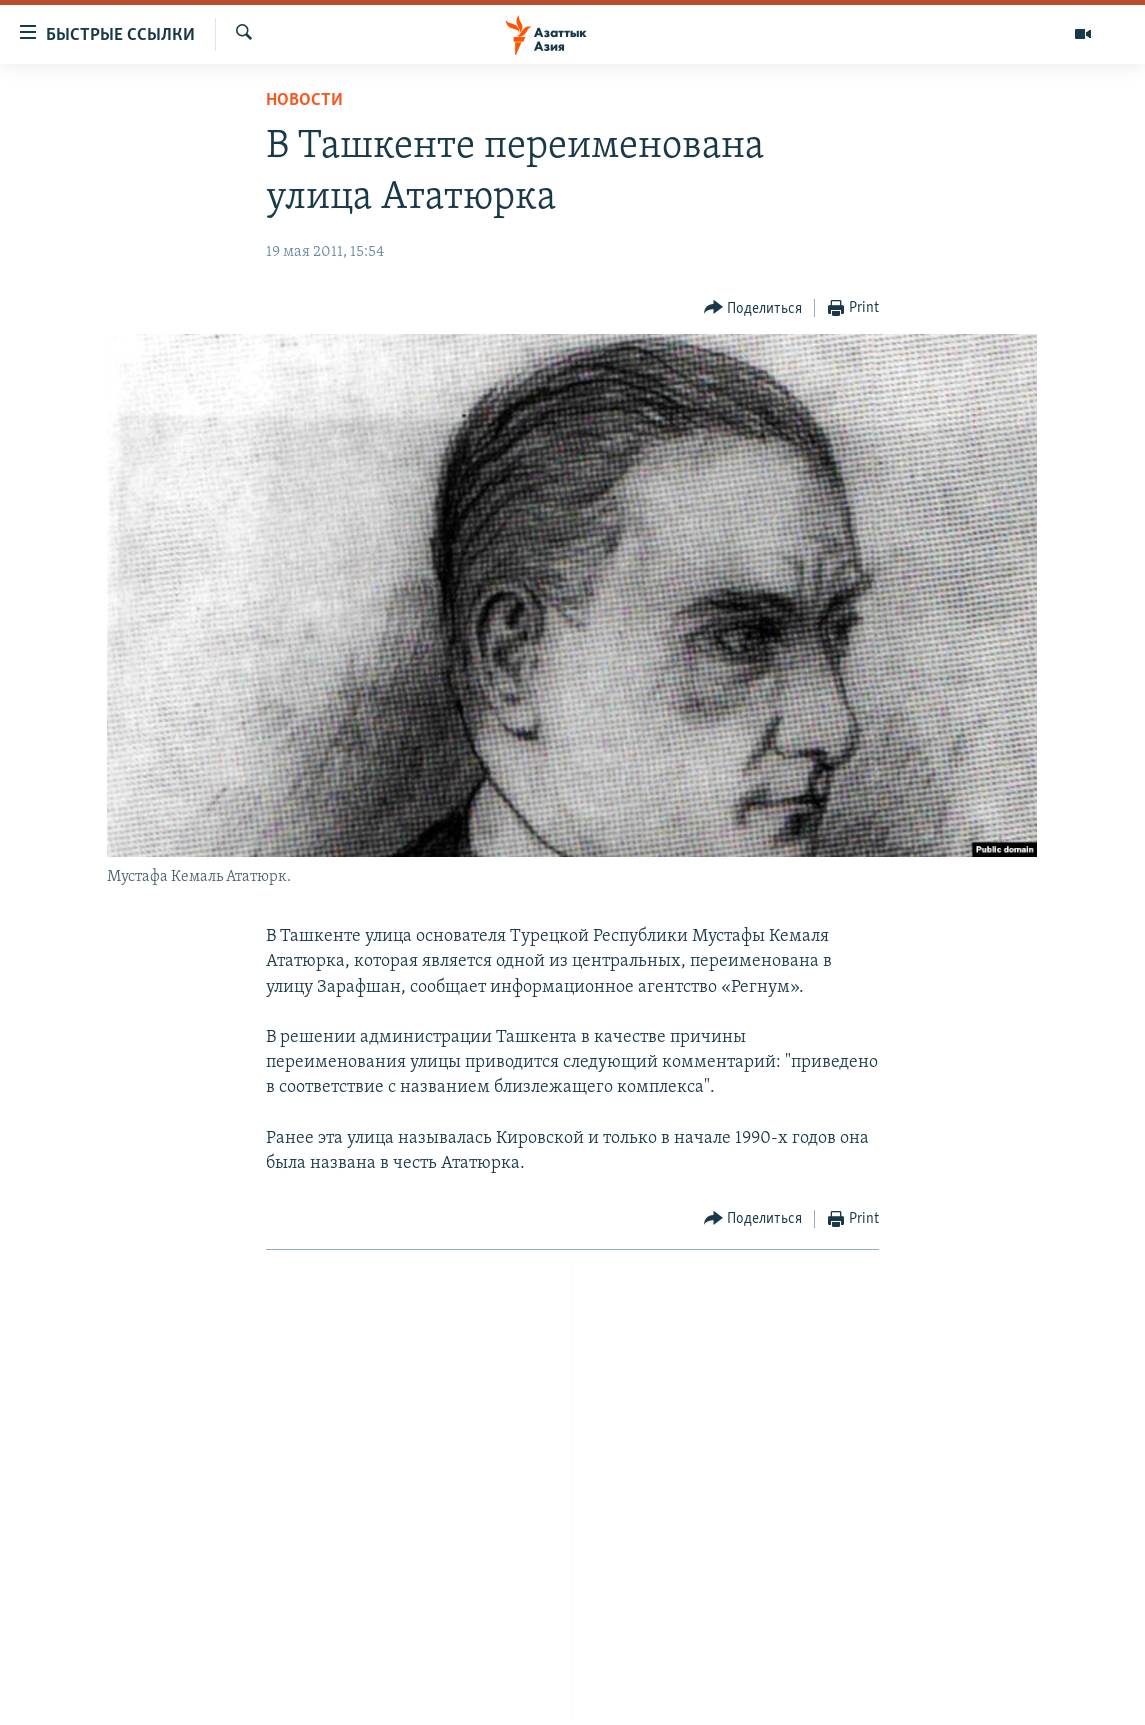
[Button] (753, 308)
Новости (304, 100)
